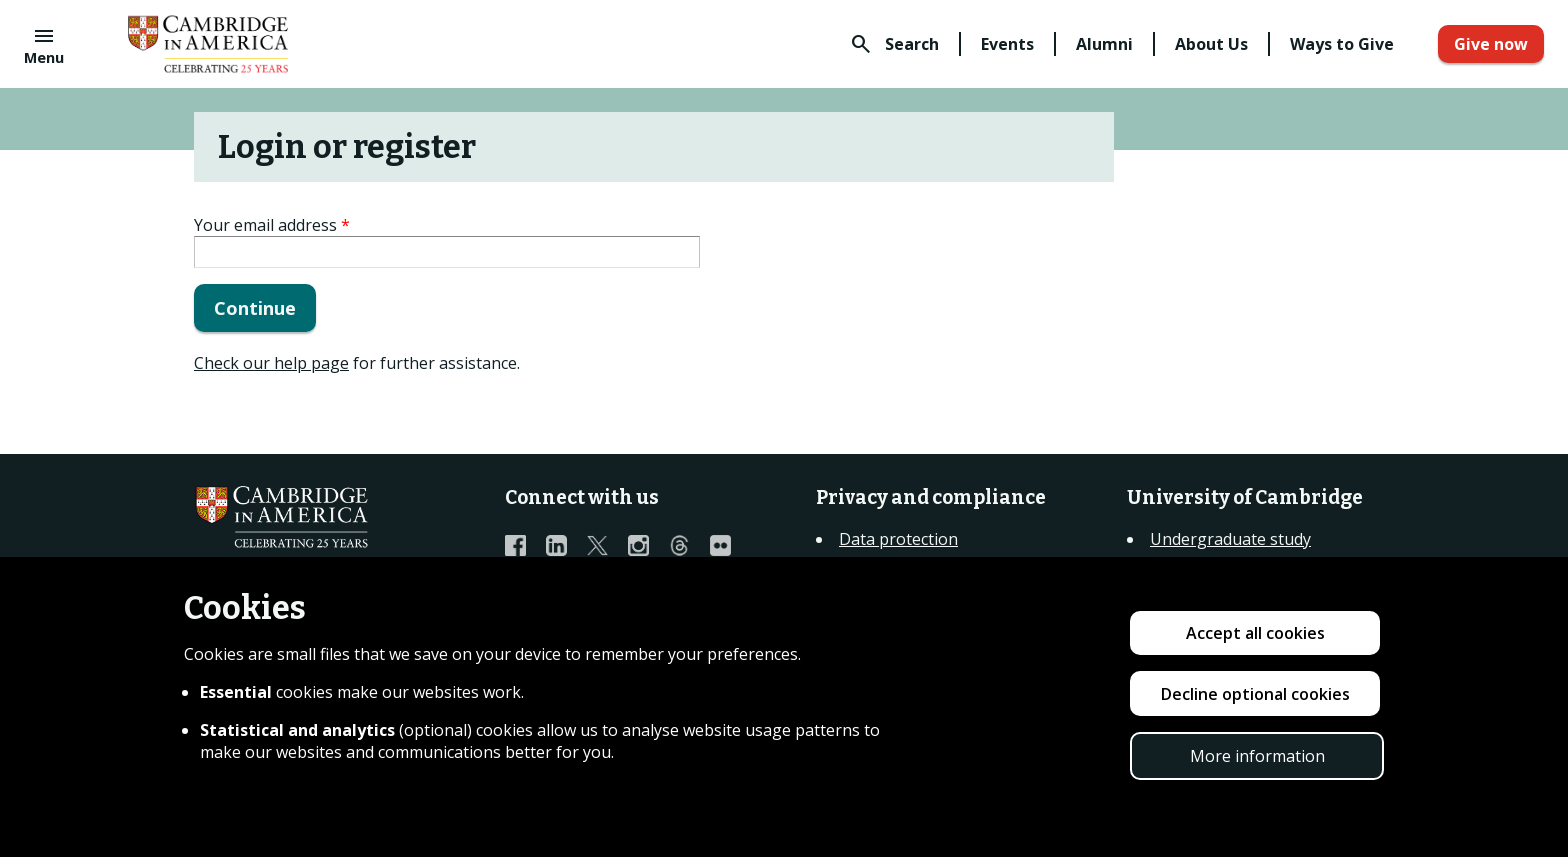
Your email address (272, 225)
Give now (1491, 44)
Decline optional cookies (1255, 694)
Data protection (898, 539)
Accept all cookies (1255, 633)
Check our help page (271, 363)
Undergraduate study (1230, 539)
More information (1257, 756)
